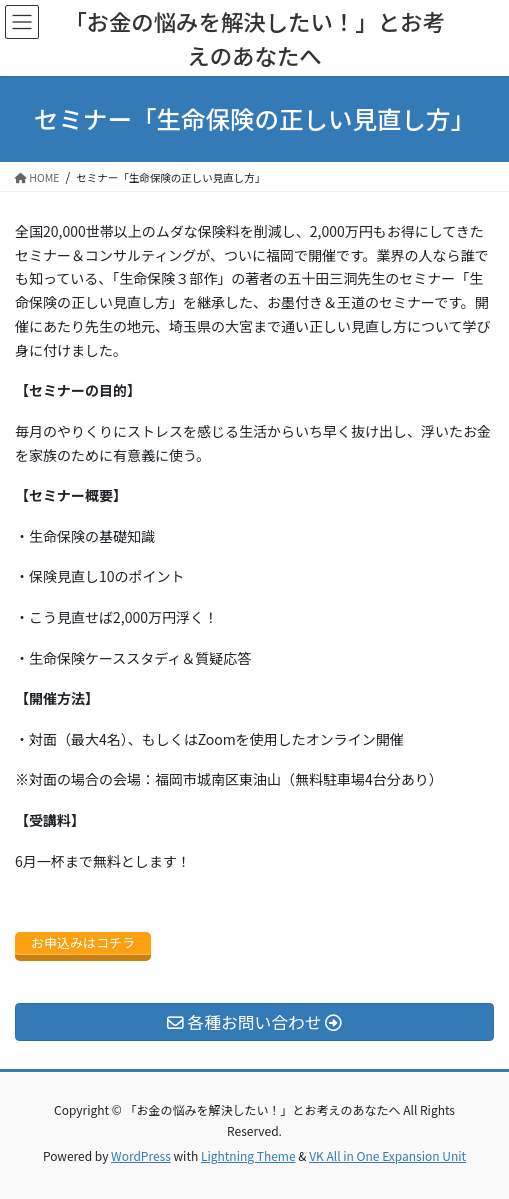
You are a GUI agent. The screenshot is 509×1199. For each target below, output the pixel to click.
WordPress (141, 1155)
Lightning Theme (248, 1155)
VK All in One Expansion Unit (387, 1155)
